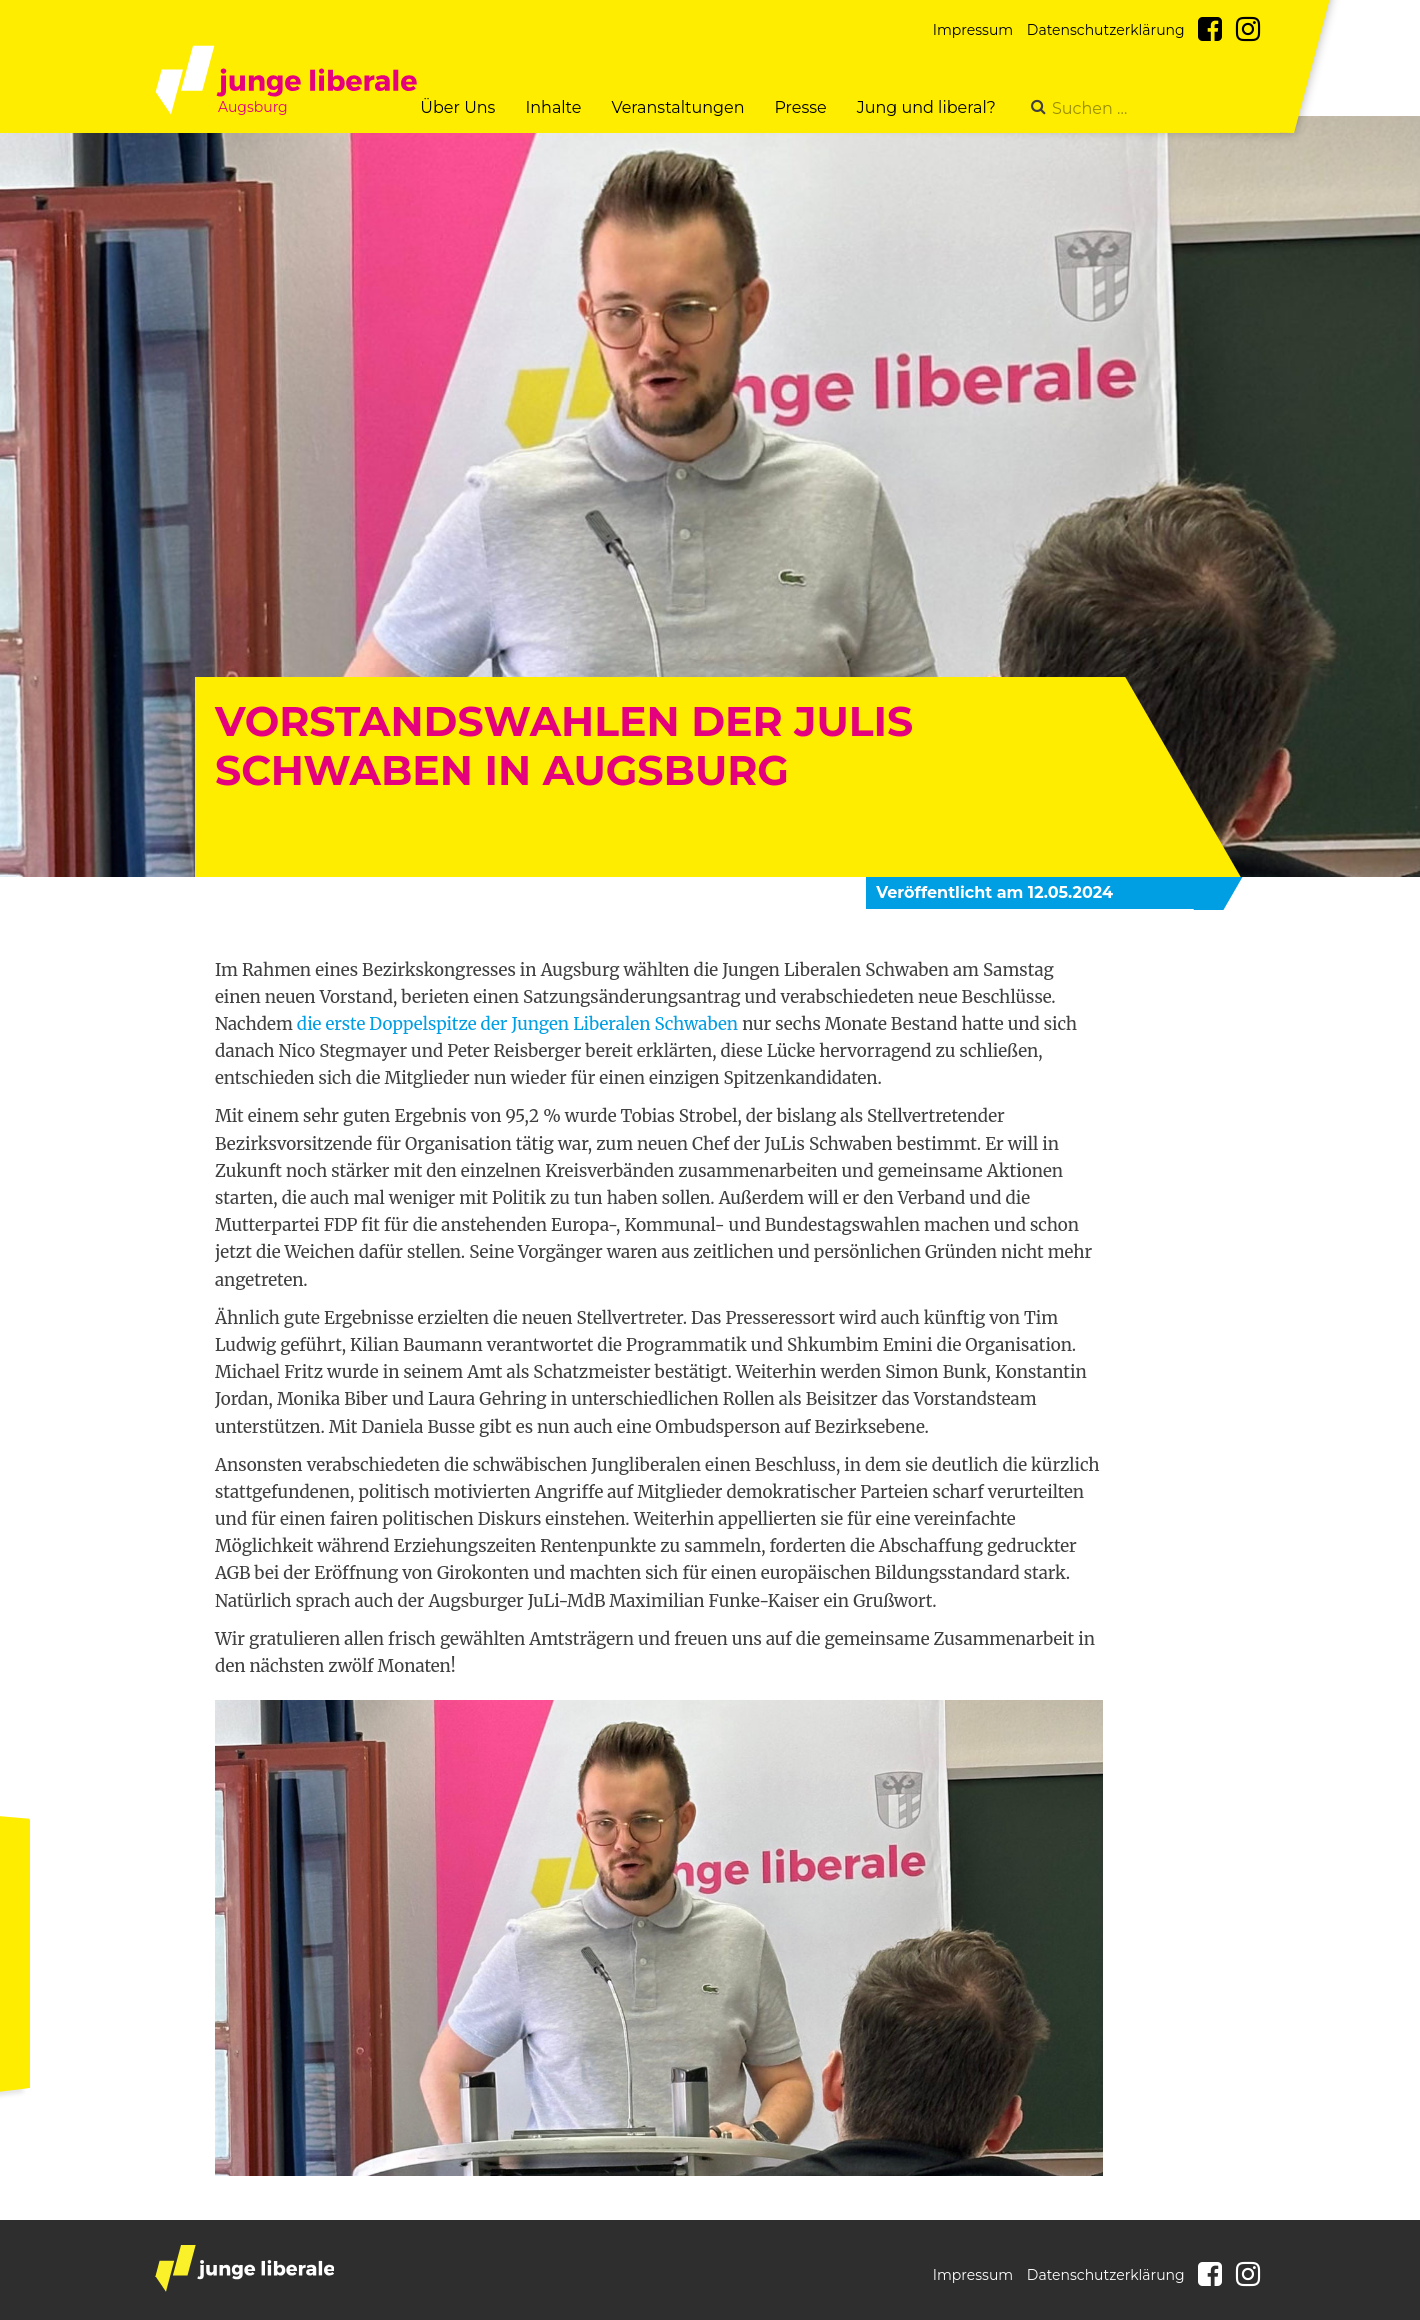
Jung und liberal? (926, 107)
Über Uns (457, 107)
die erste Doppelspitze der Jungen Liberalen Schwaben (517, 1024)
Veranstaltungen (677, 107)
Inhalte (553, 107)
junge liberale (244, 2268)
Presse (800, 107)
